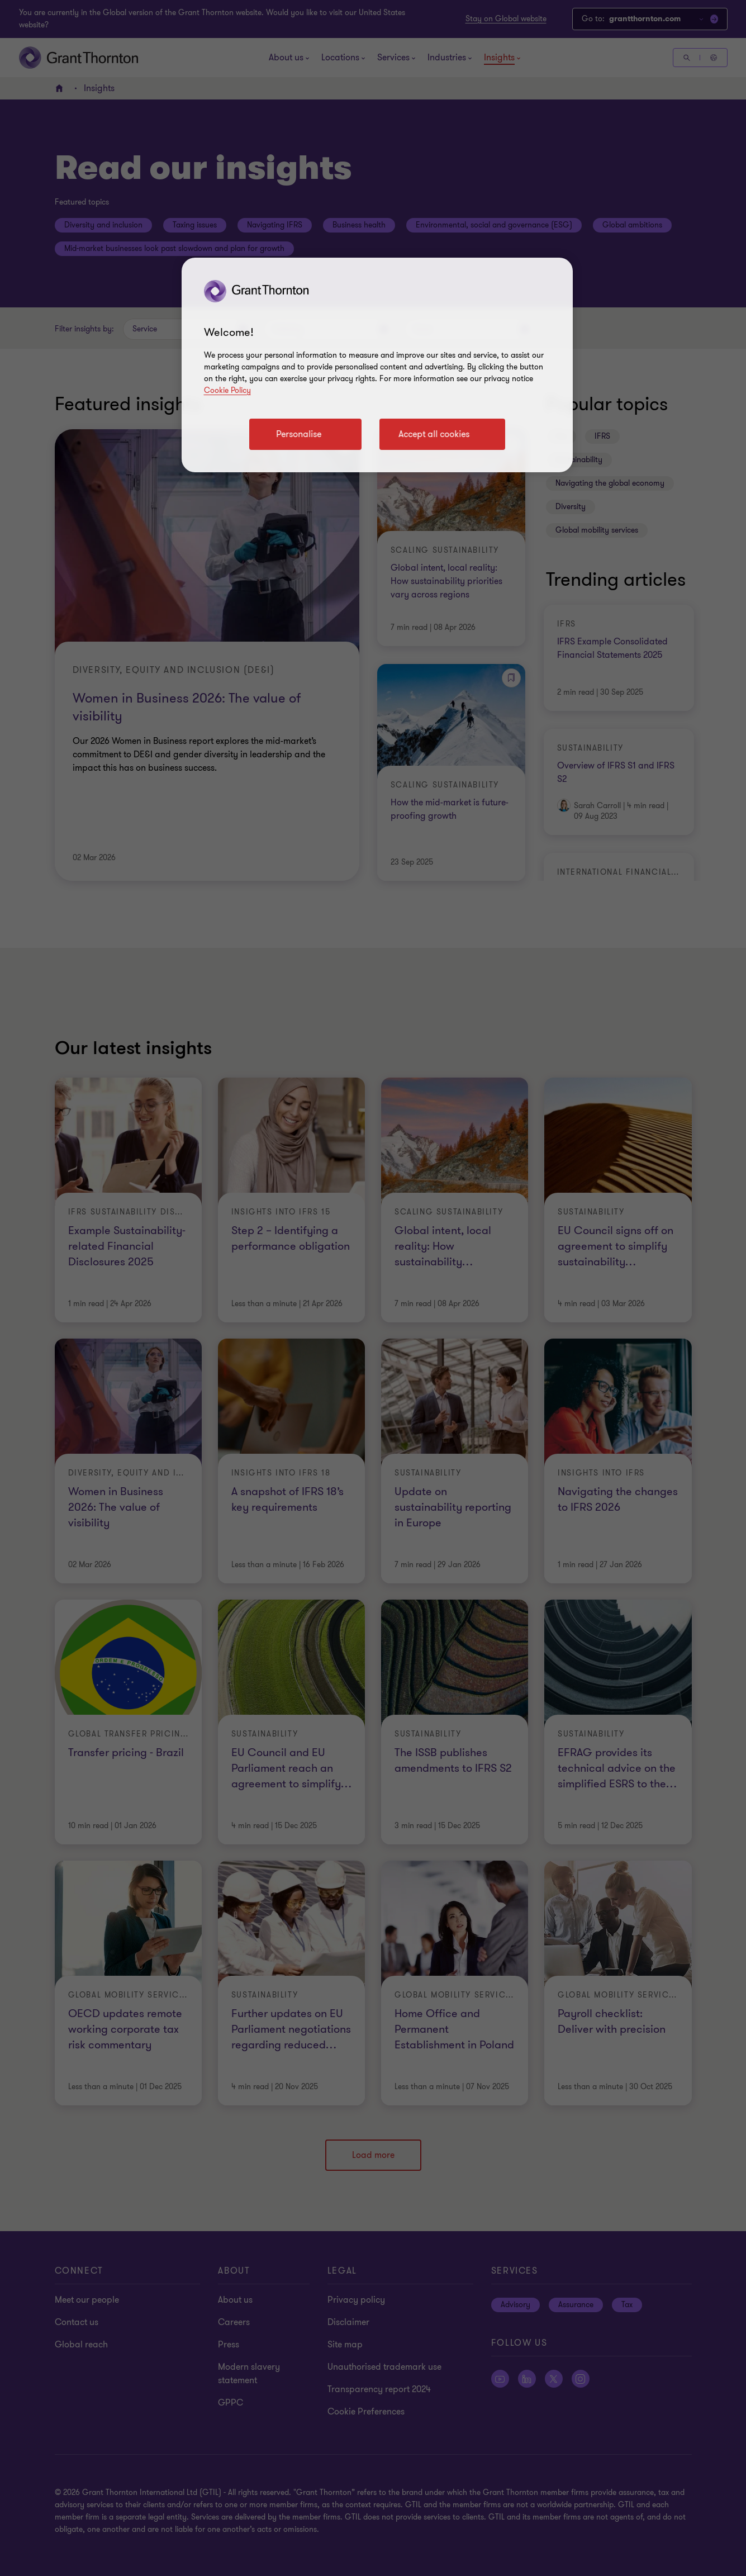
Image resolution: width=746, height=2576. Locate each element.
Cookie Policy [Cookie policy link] (227, 390)
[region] (377, 365)
